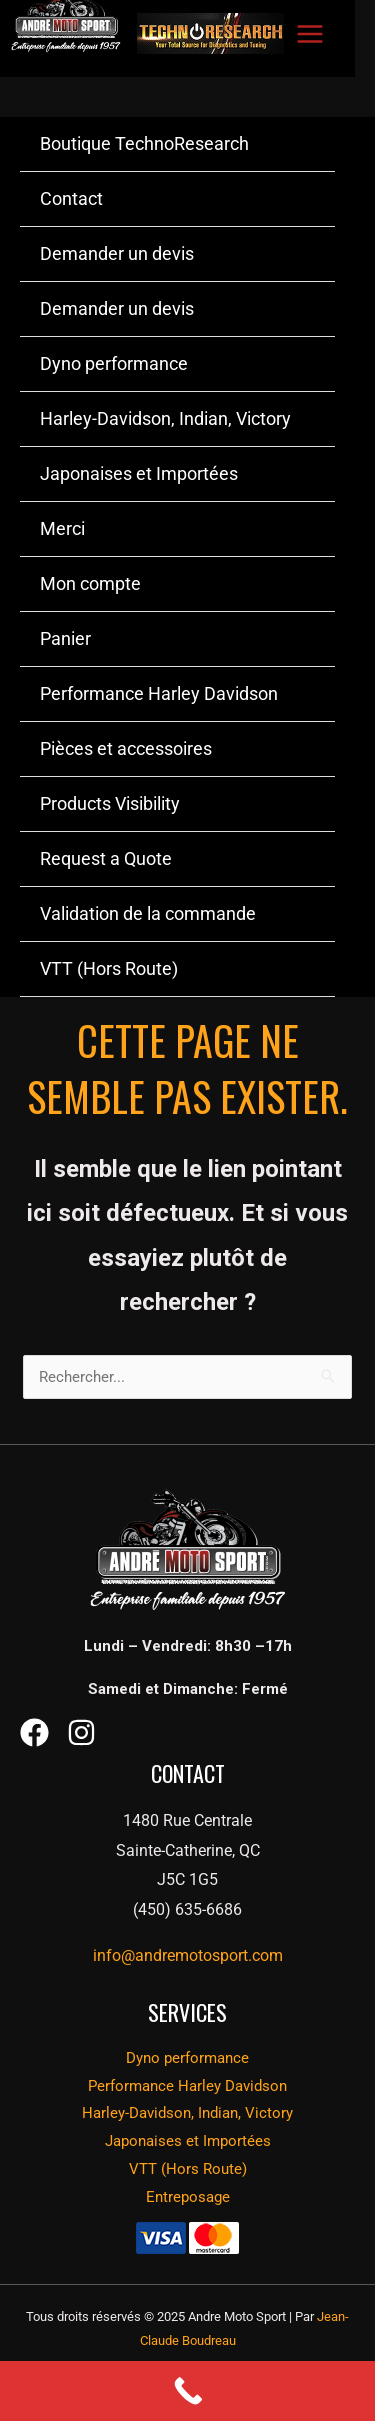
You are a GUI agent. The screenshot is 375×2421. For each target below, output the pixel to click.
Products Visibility (110, 803)
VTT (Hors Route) (109, 968)
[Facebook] (34, 1732)
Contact (71, 198)
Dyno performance (114, 363)
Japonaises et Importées (139, 473)
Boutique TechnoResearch (144, 143)
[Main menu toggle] (309, 33)
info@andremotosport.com (188, 1955)
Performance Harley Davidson (159, 693)
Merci (62, 528)
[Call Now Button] (187, 2391)
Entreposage (188, 2197)
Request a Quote (106, 858)
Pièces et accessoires (126, 748)
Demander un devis (117, 253)
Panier (65, 638)
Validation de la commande (148, 913)
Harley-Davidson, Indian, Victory (165, 418)
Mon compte (90, 583)
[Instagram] (81, 1732)
